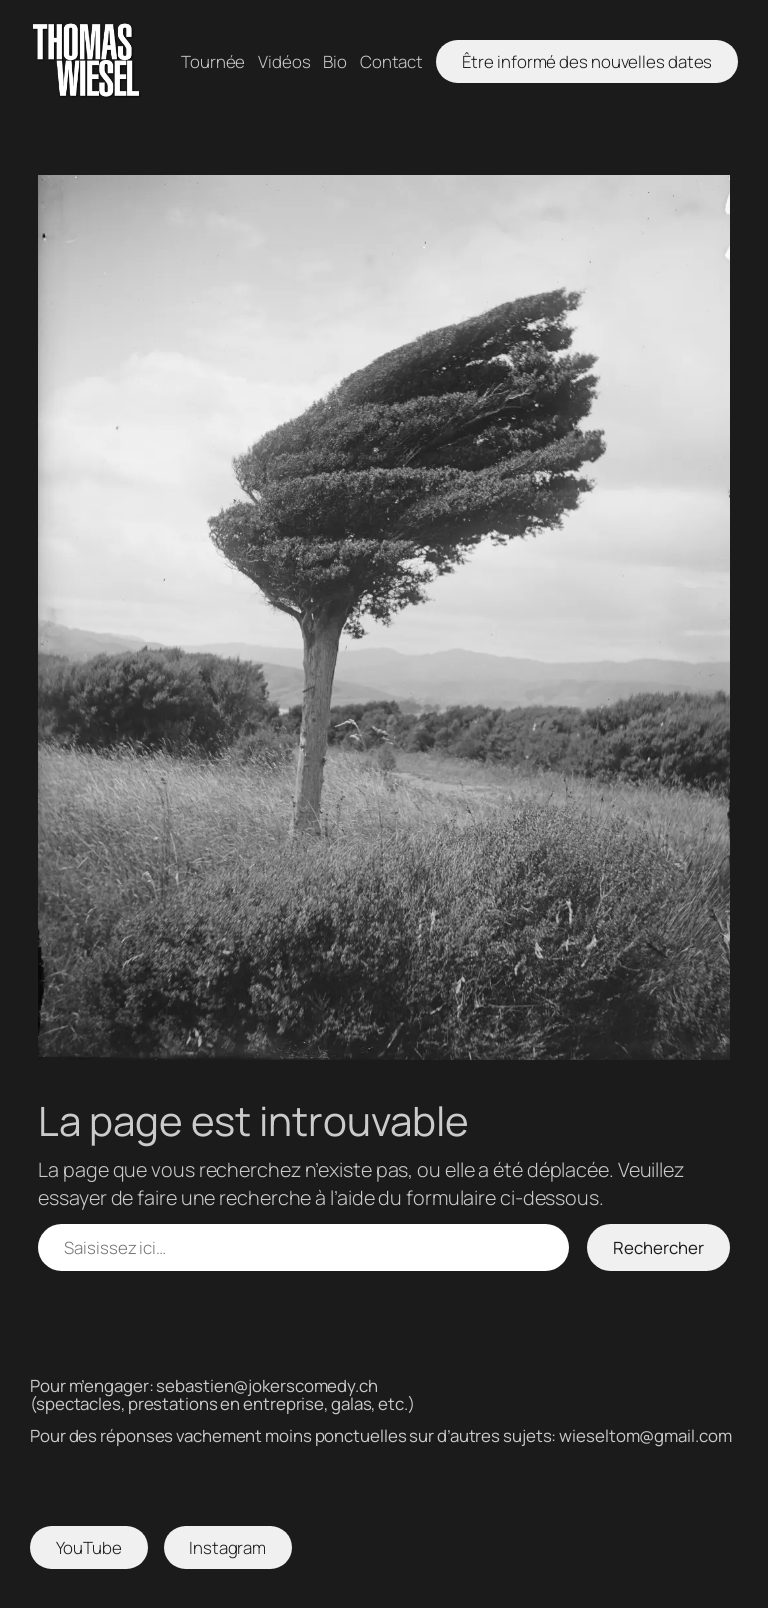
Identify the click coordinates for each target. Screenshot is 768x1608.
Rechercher (658, 1247)
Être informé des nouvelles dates (587, 61)
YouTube (89, 1547)
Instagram (227, 1547)
